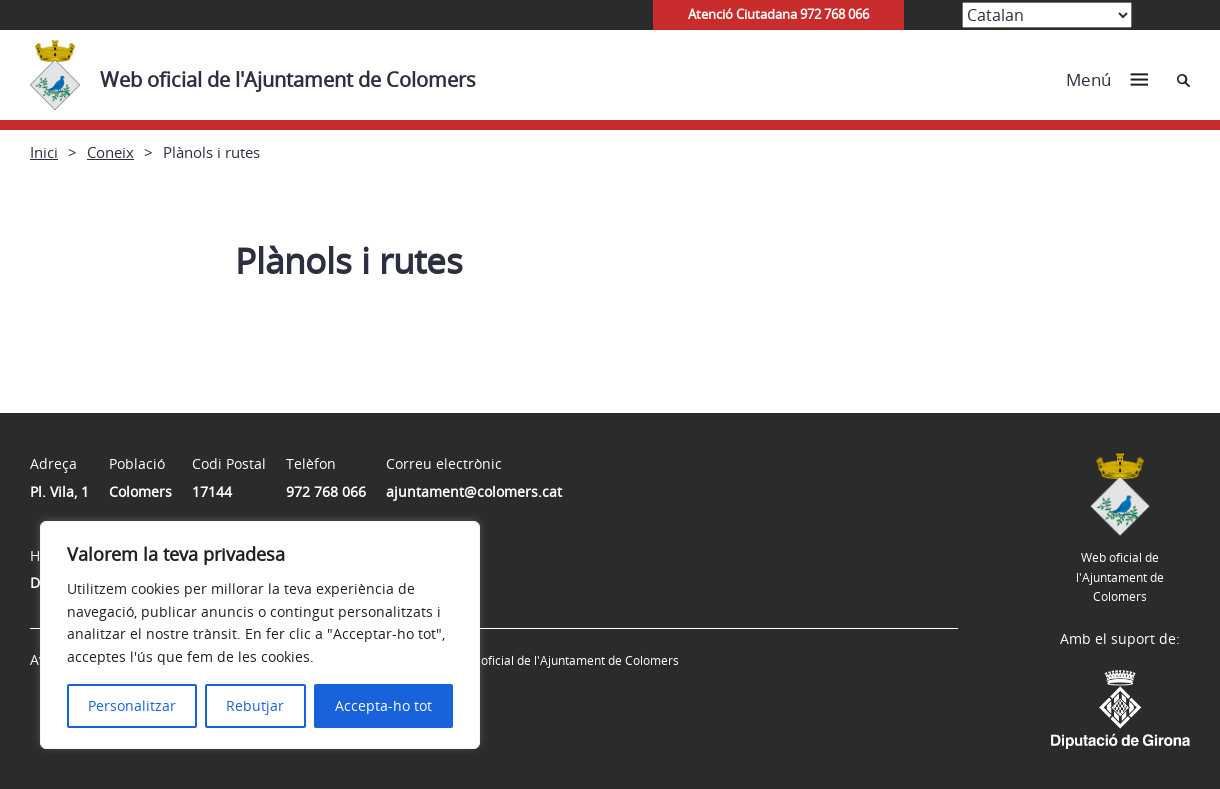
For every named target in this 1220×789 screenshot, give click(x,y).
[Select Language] (1047, 15)
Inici (44, 152)
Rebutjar (255, 705)
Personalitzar (132, 705)
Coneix (110, 152)
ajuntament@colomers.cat (474, 491)
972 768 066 (326, 491)
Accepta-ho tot (383, 705)
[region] (260, 635)
